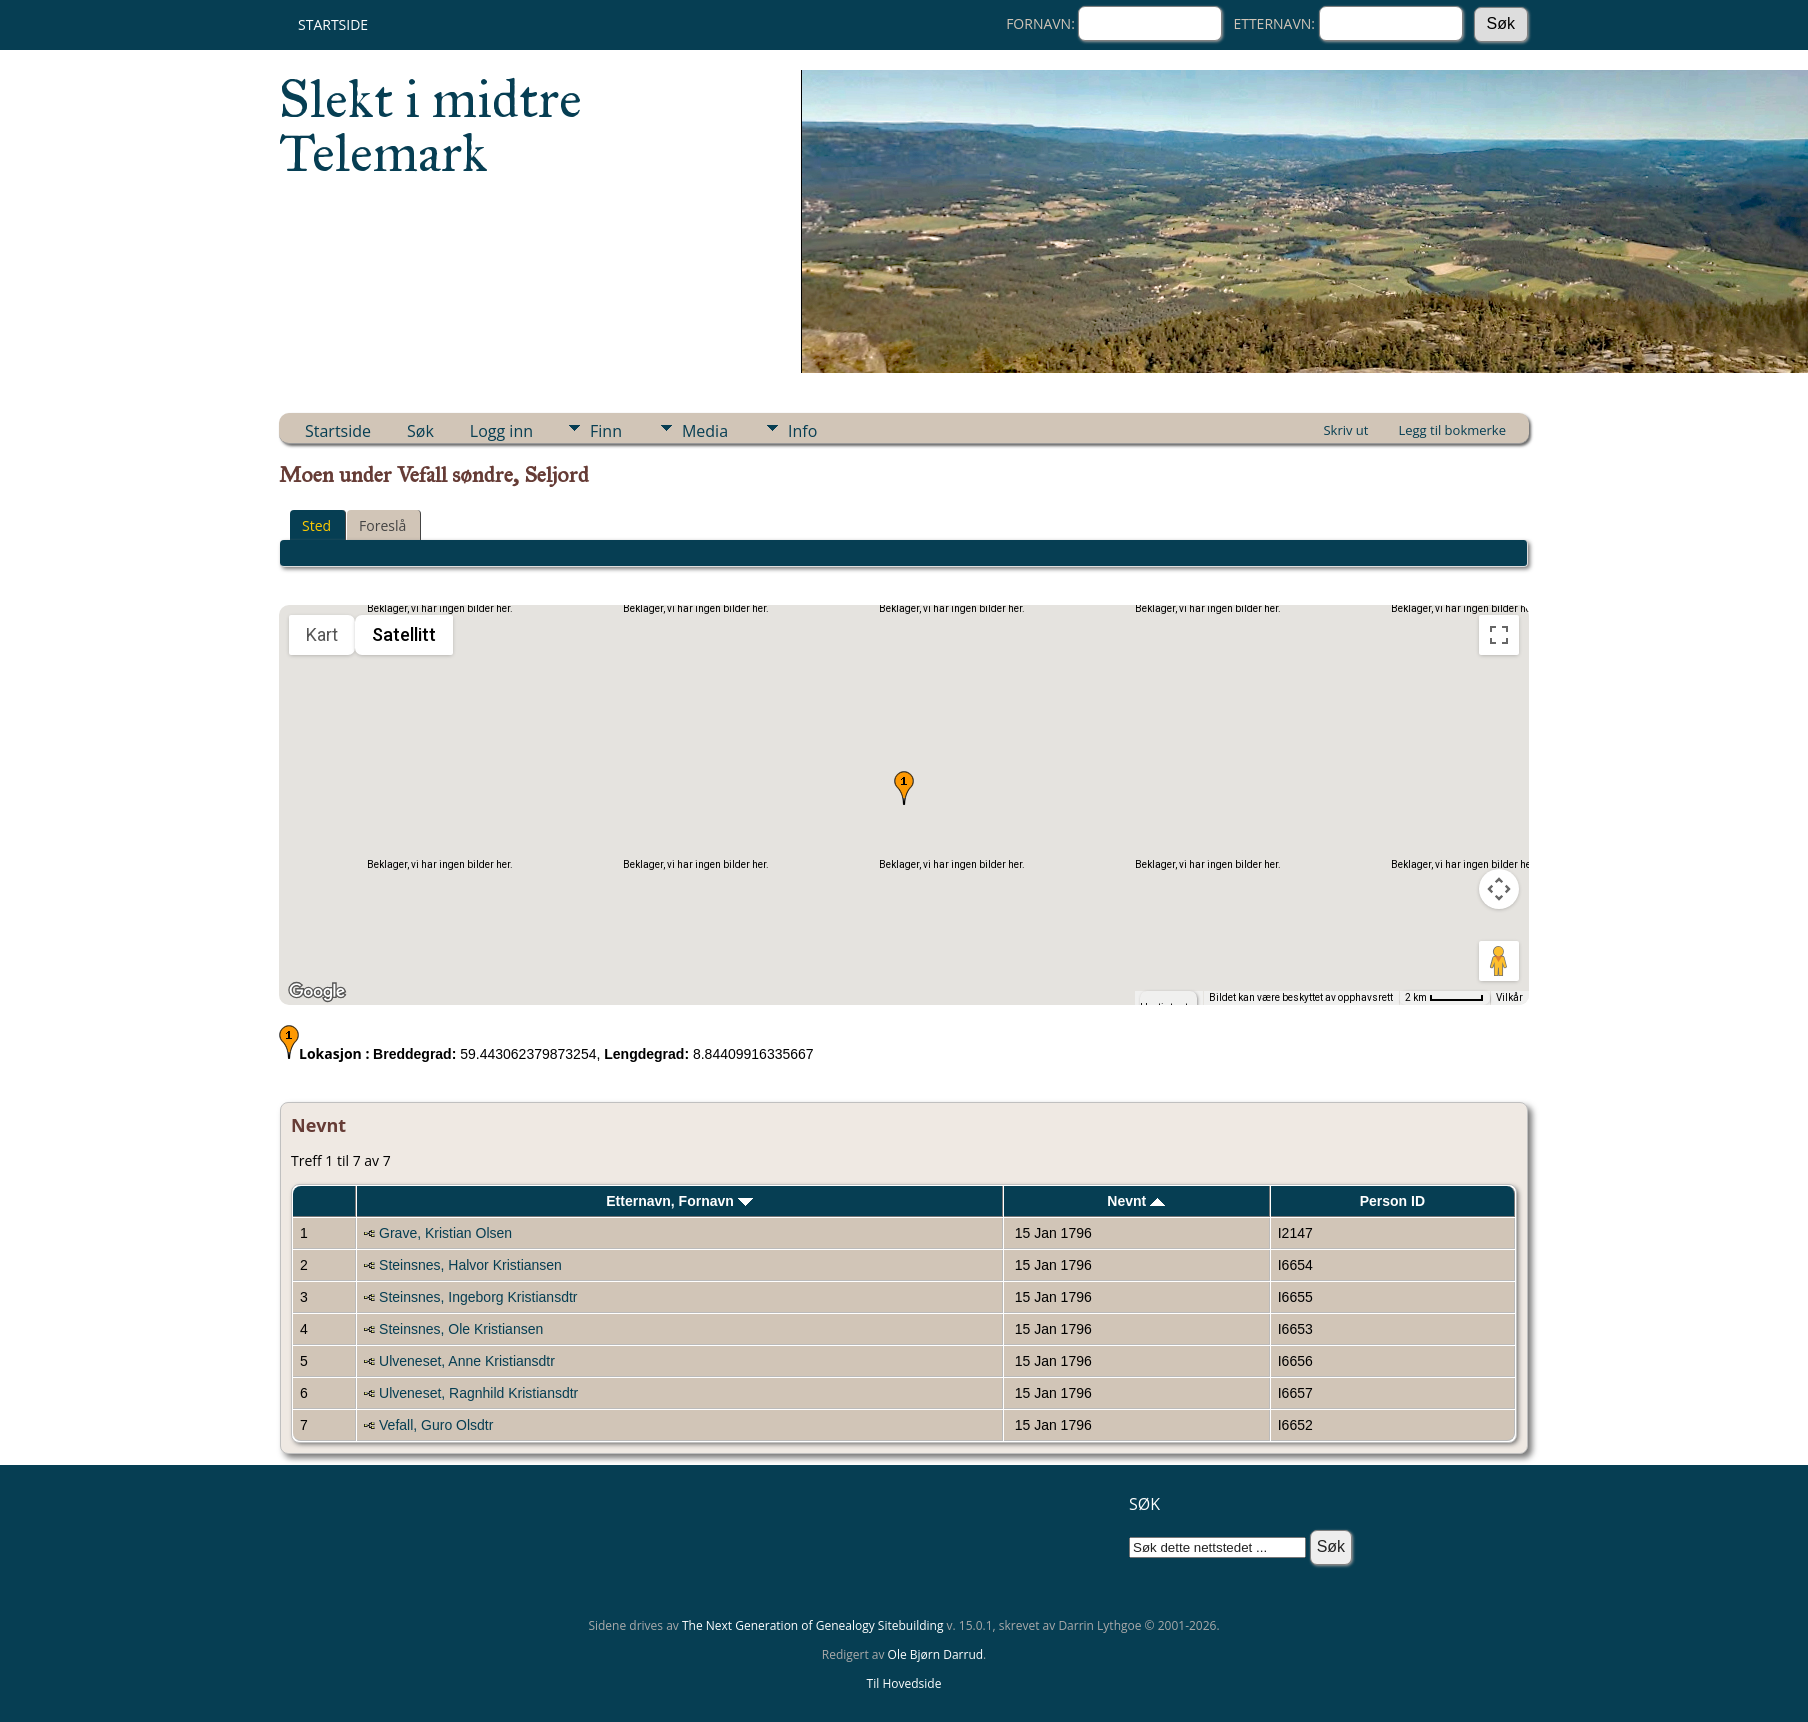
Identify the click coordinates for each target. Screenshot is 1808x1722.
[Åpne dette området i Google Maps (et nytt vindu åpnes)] (317, 992)
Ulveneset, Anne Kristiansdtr (467, 1361)
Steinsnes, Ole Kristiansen (461, 1329)
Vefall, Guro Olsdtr (436, 1425)
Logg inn (501, 431)
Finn (606, 431)
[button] (904, 788)
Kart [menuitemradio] (322, 634)
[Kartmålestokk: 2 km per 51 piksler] (1444, 998)
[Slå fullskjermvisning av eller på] (1499, 635)
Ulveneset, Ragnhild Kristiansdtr (478, 1393)
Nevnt (1136, 1201)
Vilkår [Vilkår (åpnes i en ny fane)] (1509, 997)
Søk (420, 431)
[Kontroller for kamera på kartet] (1499, 889)
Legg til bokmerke (1452, 430)
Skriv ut (1345, 430)
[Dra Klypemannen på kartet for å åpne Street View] (1499, 961)
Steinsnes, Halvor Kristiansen (470, 1265)
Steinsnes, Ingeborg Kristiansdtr (478, 1297)
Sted (316, 525)
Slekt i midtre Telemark (430, 126)
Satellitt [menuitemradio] (404, 634)
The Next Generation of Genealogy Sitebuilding (813, 1625)
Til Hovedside (904, 1683)
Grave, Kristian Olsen (445, 1233)
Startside (333, 24)
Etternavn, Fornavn (679, 1201)
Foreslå (382, 525)
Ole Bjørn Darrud (935, 1654)
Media (705, 431)
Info (802, 431)
